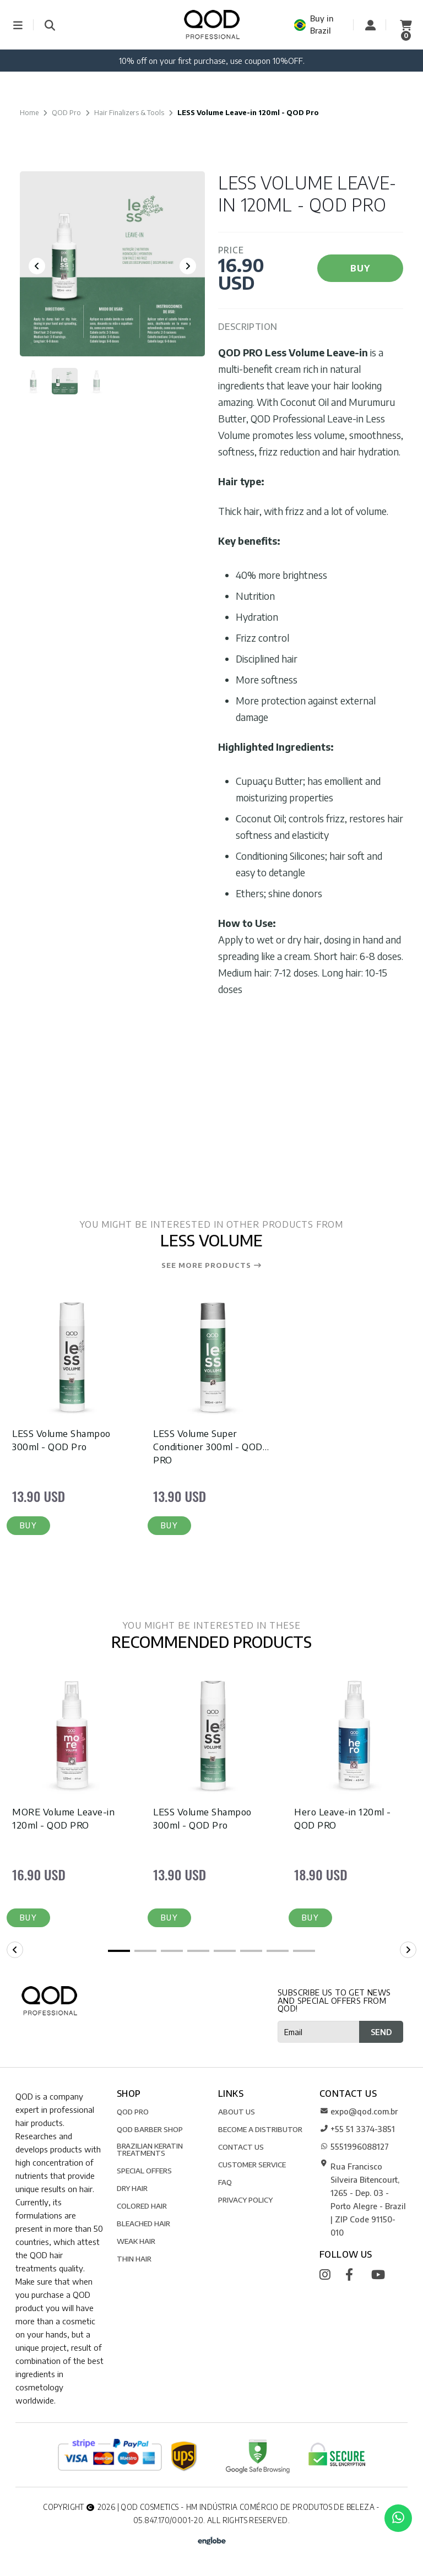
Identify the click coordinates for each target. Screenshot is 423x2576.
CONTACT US (241, 2149)
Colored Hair (142, 2208)
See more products (211, 1266)
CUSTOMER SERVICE (252, 2167)
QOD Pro (66, 112)
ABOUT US (236, 2114)
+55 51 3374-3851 (357, 2131)
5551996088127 (354, 2149)
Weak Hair (136, 2243)
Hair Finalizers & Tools (129, 112)
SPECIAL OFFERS (144, 2173)
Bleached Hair (143, 2226)
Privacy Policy (245, 2202)
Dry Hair (132, 2190)
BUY (360, 268)
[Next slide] (188, 266)
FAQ (225, 2184)
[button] (29, 1527)
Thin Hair (134, 2261)
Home (29, 112)
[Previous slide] (37, 266)
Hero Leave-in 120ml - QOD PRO (342, 1819)
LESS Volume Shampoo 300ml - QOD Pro (61, 1440)
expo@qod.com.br (358, 2114)
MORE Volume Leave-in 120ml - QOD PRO (63, 1819)
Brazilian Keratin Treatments (150, 2152)
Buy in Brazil (313, 25)
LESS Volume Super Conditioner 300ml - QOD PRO (208, 1447)
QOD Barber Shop (150, 2131)
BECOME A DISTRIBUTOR (260, 2131)
